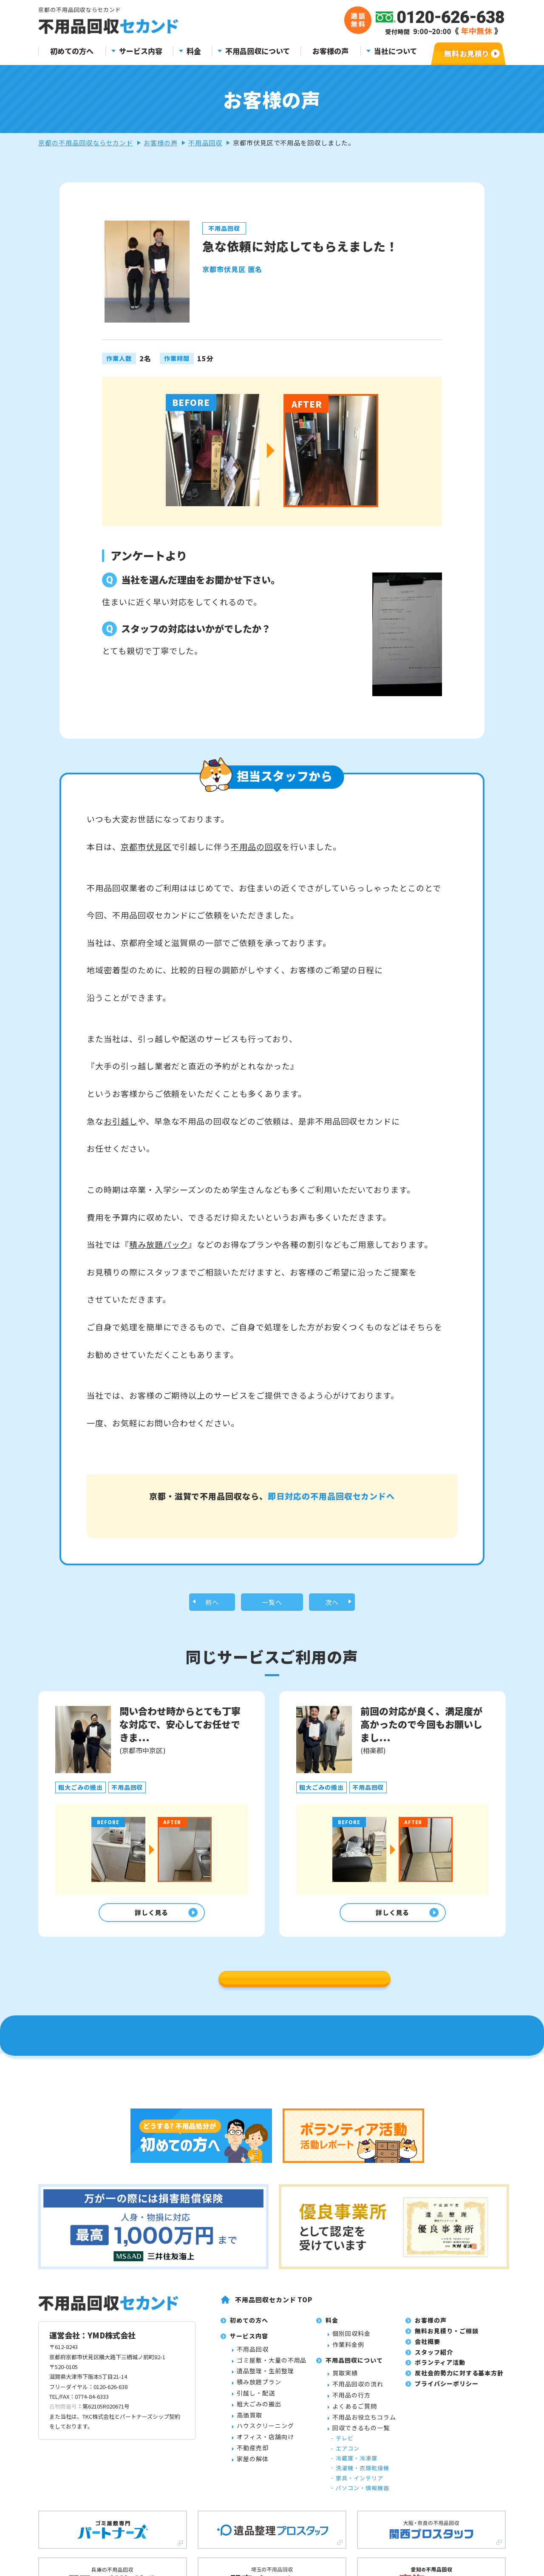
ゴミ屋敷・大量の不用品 (271, 2514)
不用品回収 (205, 142)
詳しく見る (149, 1943)
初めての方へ (72, 51)
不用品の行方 (351, 2549)
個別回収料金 (351, 2487)
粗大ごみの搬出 (259, 2557)
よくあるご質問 (354, 2560)
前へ (212, 1630)
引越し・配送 (256, 2546)
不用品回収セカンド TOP (273, 2453)
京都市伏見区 (146, 846)
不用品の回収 (256, 846)
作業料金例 (348, 2498)
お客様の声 (330, 51)
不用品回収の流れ (357, 2538)
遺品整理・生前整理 (265, 2525)
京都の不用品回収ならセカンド (85, 142)
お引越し (121, 1121)
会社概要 (427, 2495)
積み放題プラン (259, 2536)
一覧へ (272, 1630)
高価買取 (249, 2569)
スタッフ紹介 (434, 2506)
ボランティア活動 (440, 2516)
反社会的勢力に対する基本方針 (459, 2527)
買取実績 (345, 2527)
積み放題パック (159, 1244)
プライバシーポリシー (447, 2537)
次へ (332, 1630)
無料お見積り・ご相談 (447, 2484)
